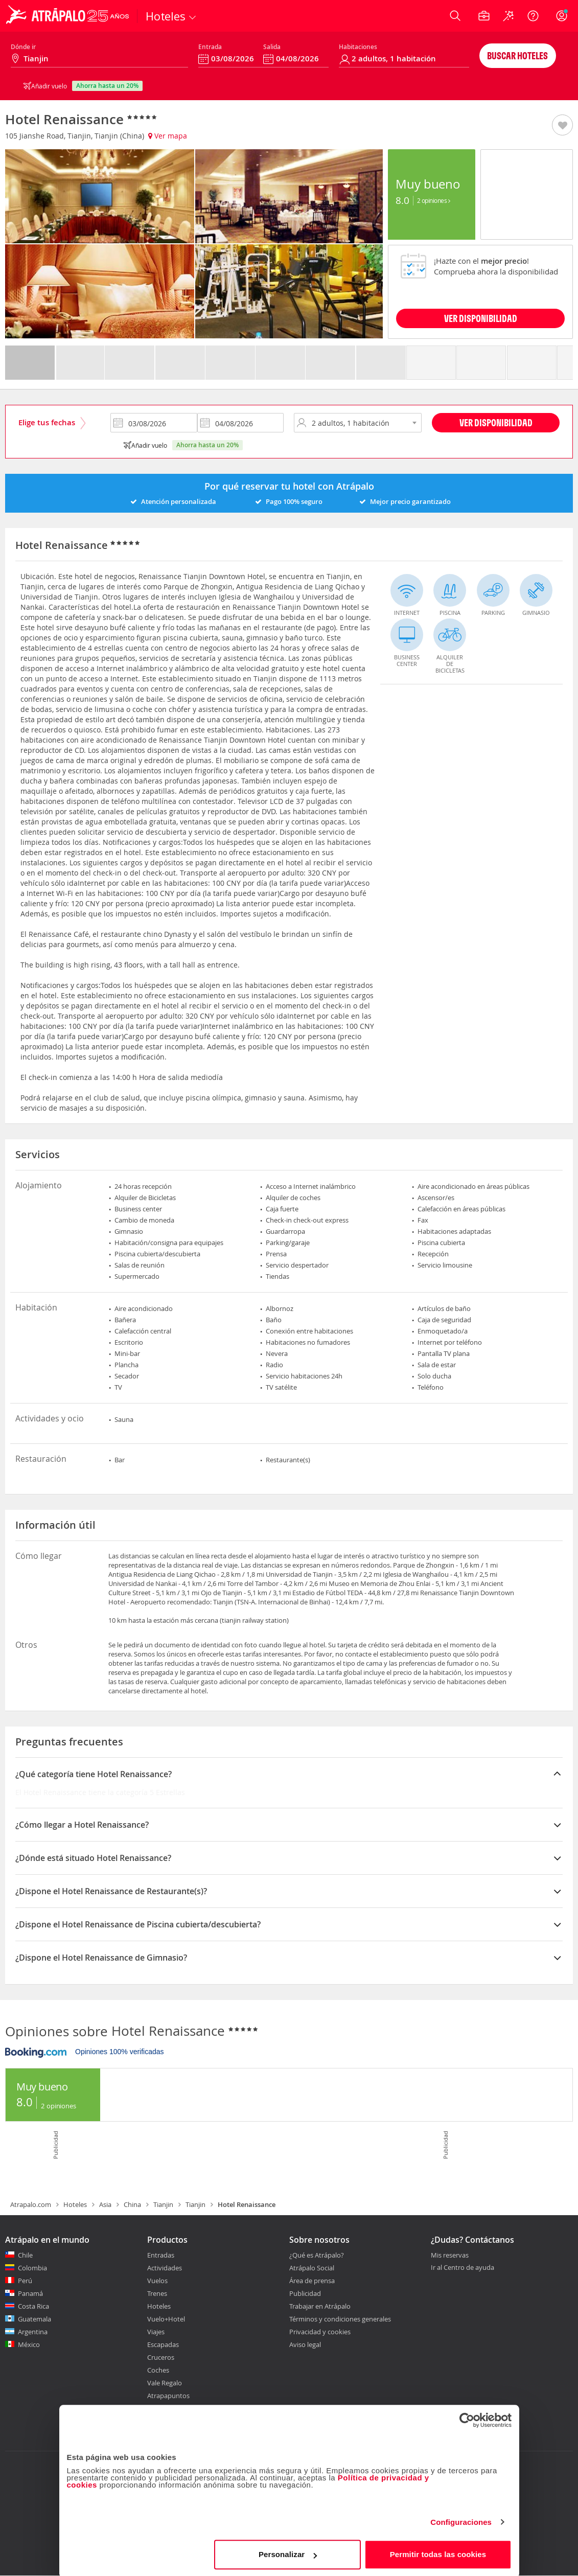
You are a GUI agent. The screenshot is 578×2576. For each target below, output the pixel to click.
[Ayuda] (533, 16)
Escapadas (163, 2344)
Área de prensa (312, 2280)
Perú (25, 2280)
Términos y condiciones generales (340, 2319)
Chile (25, 2255)
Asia (105, 2204)
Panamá (30, 2293)
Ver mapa (167, 136)
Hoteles (75, 2204)
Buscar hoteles (517, 55)
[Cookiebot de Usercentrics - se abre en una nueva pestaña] (467, 2418)
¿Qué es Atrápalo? (316, 2255)
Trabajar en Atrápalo (320, 2306)
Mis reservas (450, 2255)
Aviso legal (305, 2344)
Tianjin (163, 2204)
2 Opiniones (433, 200)
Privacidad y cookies (320, 2331)
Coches (158, 2370)
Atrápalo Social (311, 2267)
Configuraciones (461, 2520)
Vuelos (157, 2280)
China (132, 2204)
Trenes (157, 2293)
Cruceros (160, 2357)
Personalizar (288, 2552)
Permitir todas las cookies (438, 2552)
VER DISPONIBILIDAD (480, 318)
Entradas (160, 2255)
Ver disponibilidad (496, 422)
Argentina (33, 2331)
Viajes (156, 2331)
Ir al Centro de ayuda (462, 2268)
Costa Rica (33, 2306)
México (29, 2344)
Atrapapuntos (168, 2395)
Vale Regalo (164, 2382)
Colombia (32, 2267)
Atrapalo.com (30, 2204)
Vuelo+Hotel (166, 2319)
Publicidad (305, 2293)
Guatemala (34, 2319)
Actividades (164, 2267)
